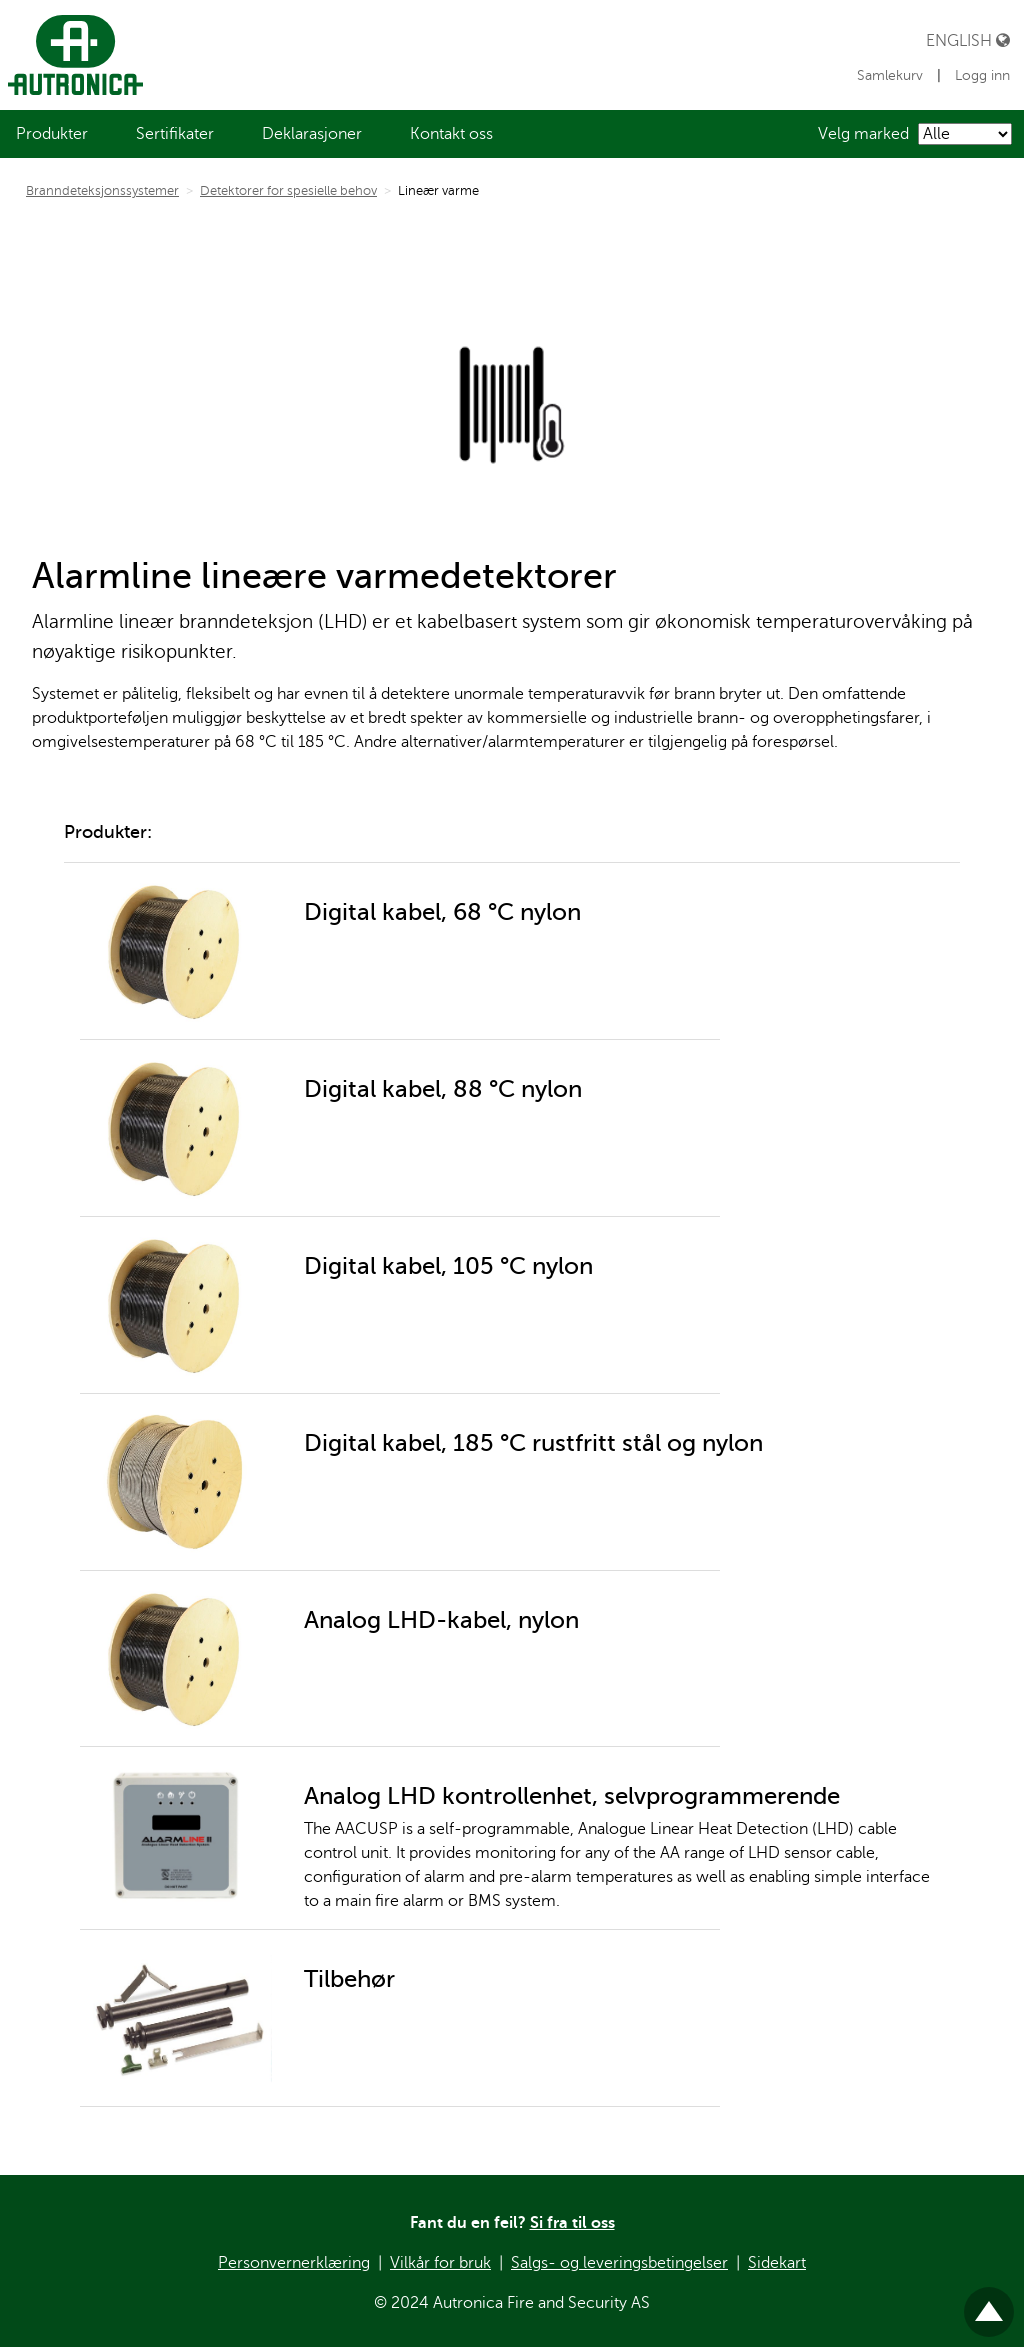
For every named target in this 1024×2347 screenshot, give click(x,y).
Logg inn (982, 75)
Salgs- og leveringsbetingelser (619, 2263)
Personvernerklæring (294, 2263)
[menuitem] (52, 134)
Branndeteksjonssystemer (102, 191)
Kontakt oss (451, 134)
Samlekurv (892, 75)
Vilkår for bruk (440, 2263)
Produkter (52, 134)
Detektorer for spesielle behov (288, 191)
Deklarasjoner (312, 134)
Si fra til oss (572, 2223)
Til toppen (989, 2303)
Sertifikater (175, 134)
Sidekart (777, 2263)
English (968, 40)
